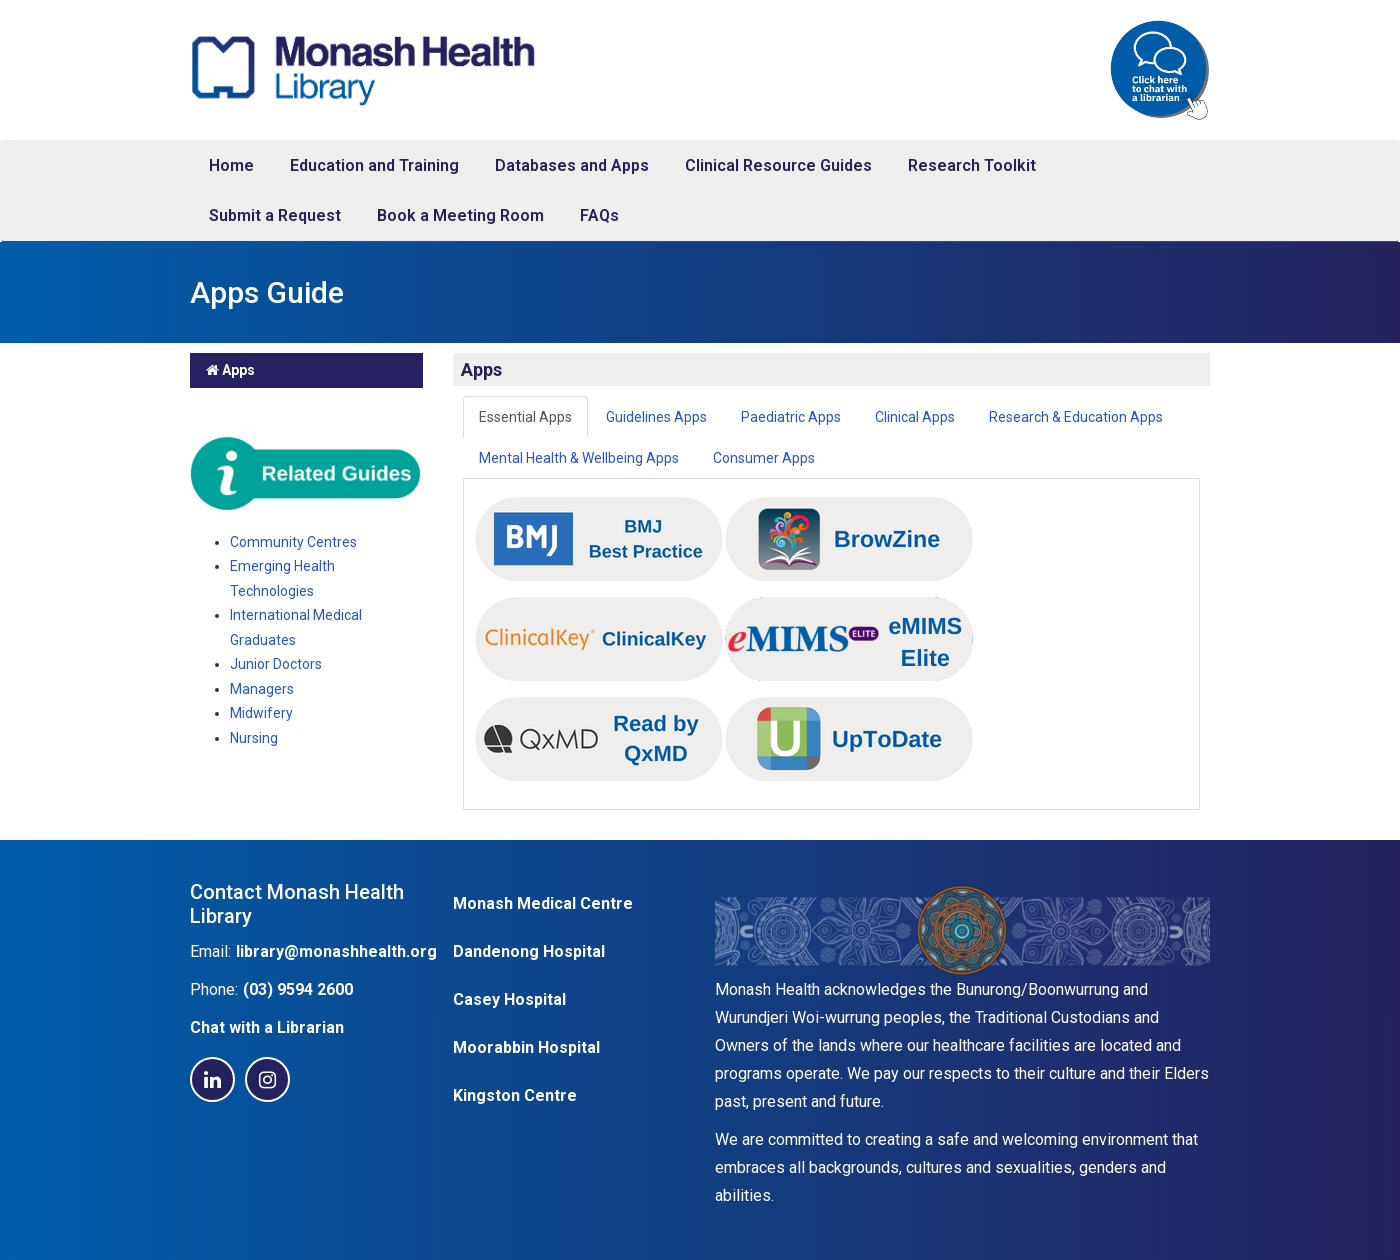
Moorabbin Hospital (526, 1047)
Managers (262, 689)
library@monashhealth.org (336, 951)
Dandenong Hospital (529, 951)
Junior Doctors (276, 664)
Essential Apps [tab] (525, 417)
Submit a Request (275, 215)
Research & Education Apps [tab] (1076, 417)
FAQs (599, 215)
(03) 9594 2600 (298, 989)
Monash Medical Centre (543, 903)
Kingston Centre (515, 1095)
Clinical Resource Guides (778, 165)
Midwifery (261, 713)
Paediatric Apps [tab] (791, 417)
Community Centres (293, 542)
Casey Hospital (509, 999)
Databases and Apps (572, 165)
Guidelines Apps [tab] (656, 417)
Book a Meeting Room (460, 215)
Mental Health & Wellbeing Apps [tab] (579, 458)
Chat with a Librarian (267, 1027)
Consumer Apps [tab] (764, 458)
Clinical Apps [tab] (915, 417)
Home (231, 165)
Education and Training (374, 165)
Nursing (254, 738)
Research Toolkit (972, 165)
